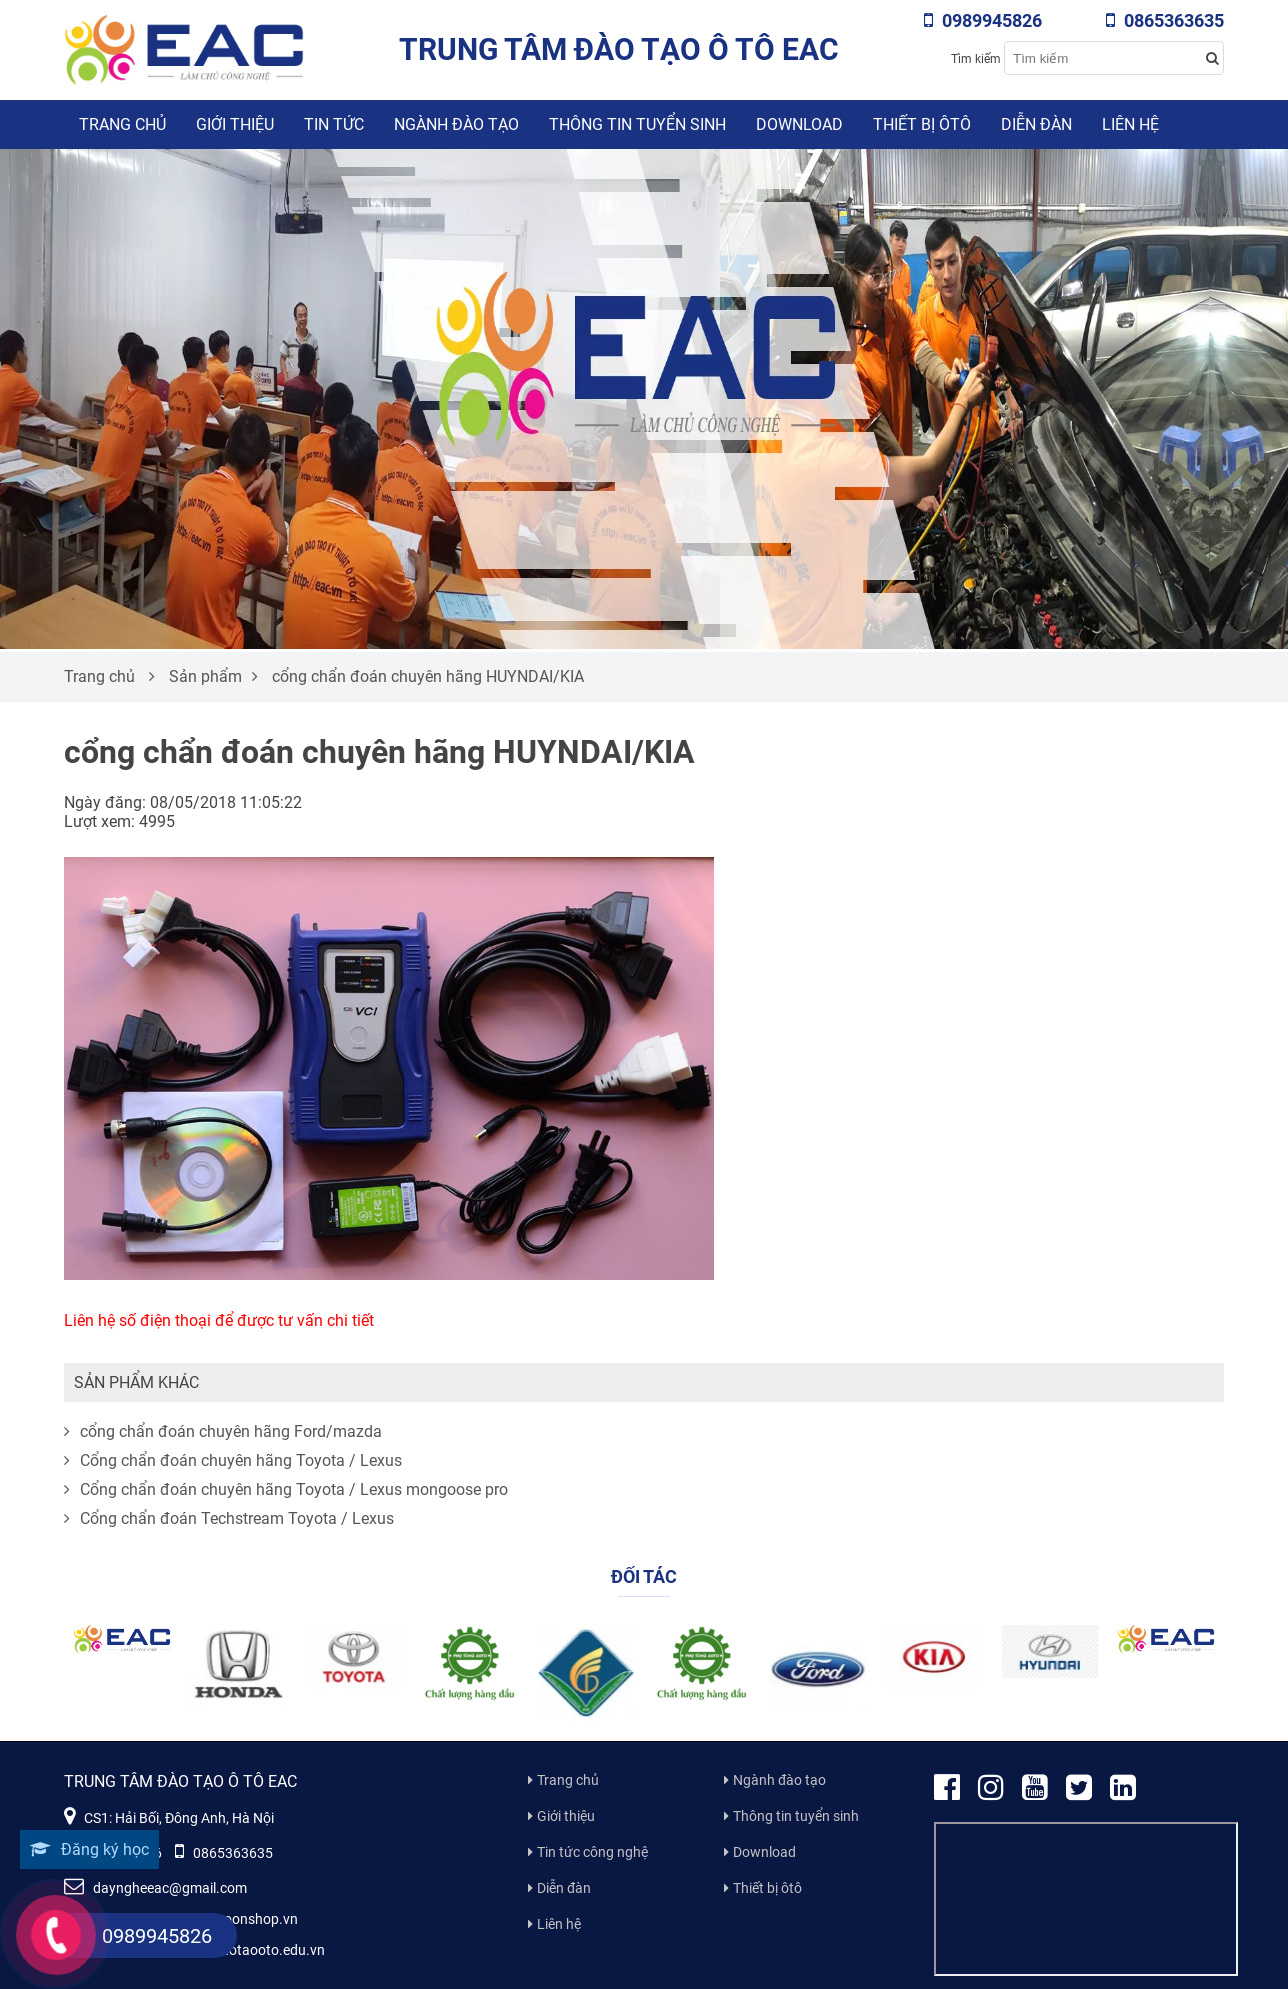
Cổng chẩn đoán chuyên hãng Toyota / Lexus (233, 1460)
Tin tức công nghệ (592, 1852)
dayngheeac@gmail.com (155, 1888)
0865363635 (1165, 20)
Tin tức (334, 124)
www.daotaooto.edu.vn (251, 1950)
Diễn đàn (1036, 124)
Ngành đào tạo (456, 124)
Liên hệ (1130, 124)
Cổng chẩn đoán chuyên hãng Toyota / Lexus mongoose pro (286, 1489)
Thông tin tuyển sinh (637, 124)
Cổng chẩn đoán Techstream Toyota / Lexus (229, 1518)
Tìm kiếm (976, 59)
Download (799, 124)
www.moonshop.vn (237, 1919)
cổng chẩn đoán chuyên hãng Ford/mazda (223, 1431)
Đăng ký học (89, 1849)
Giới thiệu (235, 124)
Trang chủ (122, 124)
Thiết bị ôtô (922, 124)
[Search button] (1212, 58)
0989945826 (983, 20)
